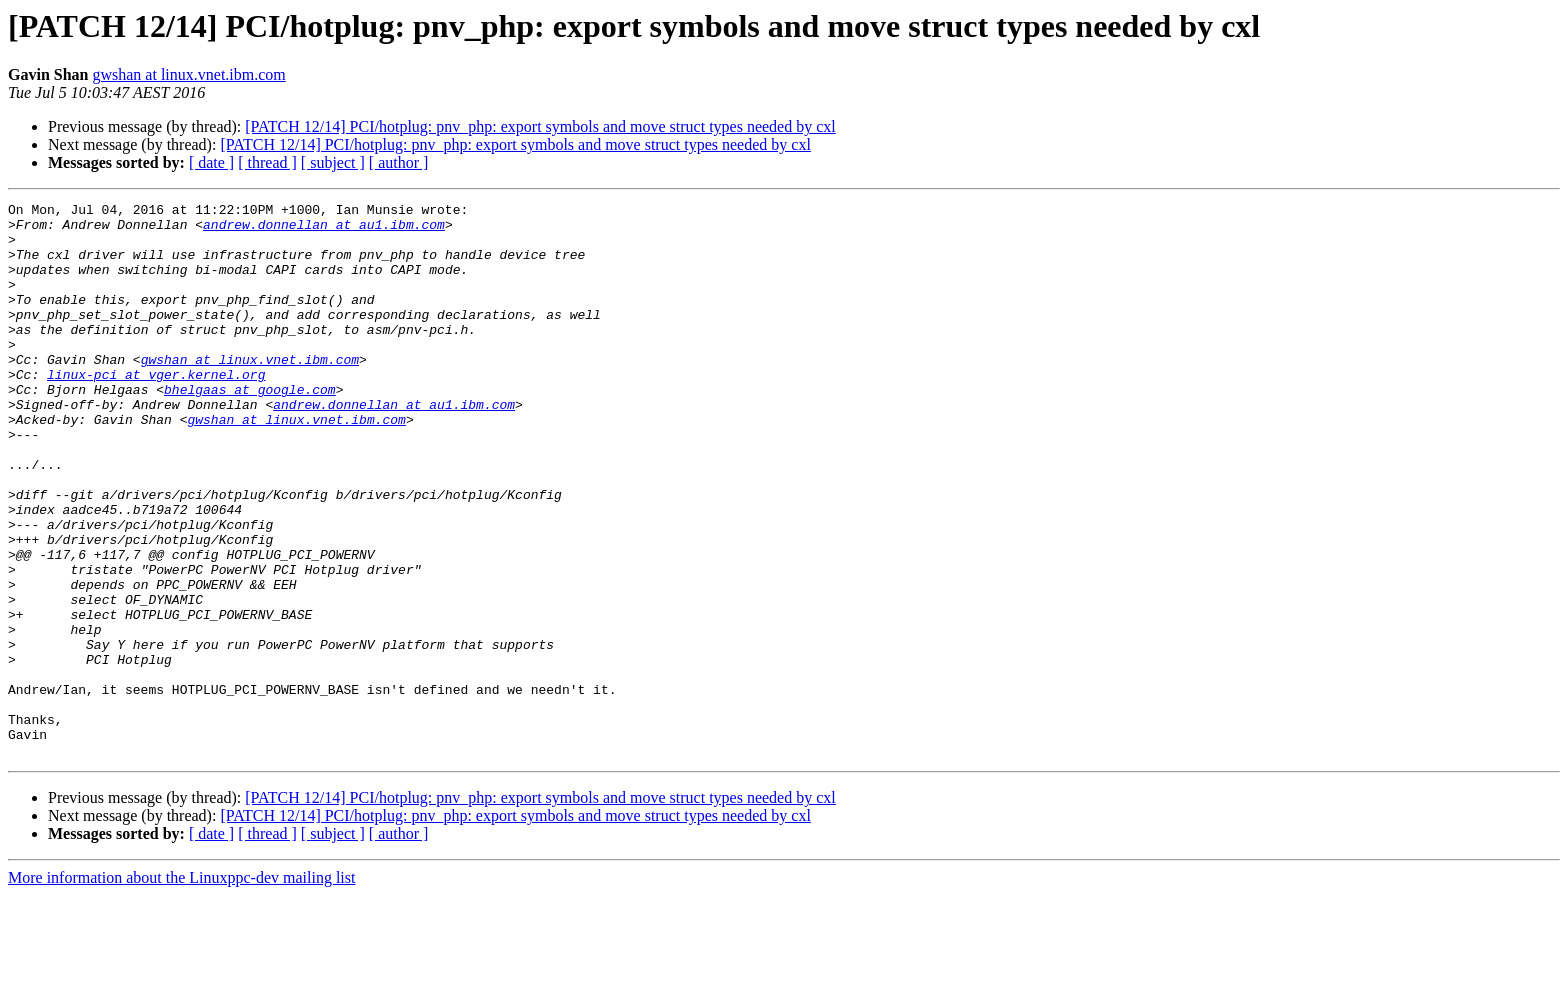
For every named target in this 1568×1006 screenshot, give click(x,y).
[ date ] (211, 162)
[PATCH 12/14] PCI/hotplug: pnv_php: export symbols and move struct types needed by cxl (540, 126)
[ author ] (399, 162)
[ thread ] (267, 162)
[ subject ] (333, 162)
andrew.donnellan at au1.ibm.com (324, 230)
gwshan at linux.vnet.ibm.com (188, 74)
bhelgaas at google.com (250, 428)
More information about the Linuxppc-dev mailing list (181, 988)
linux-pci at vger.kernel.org (156, 410)
